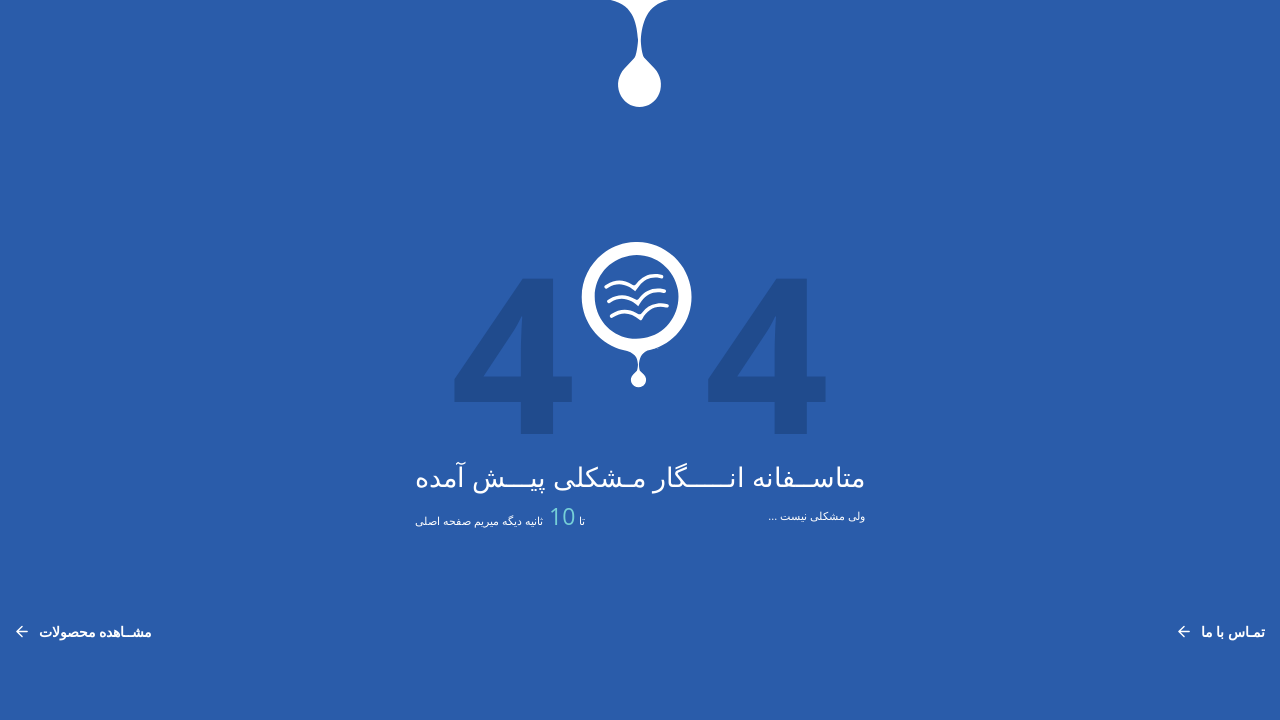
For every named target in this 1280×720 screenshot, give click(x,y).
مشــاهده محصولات (83, 631)
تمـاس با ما (1221, 631)
